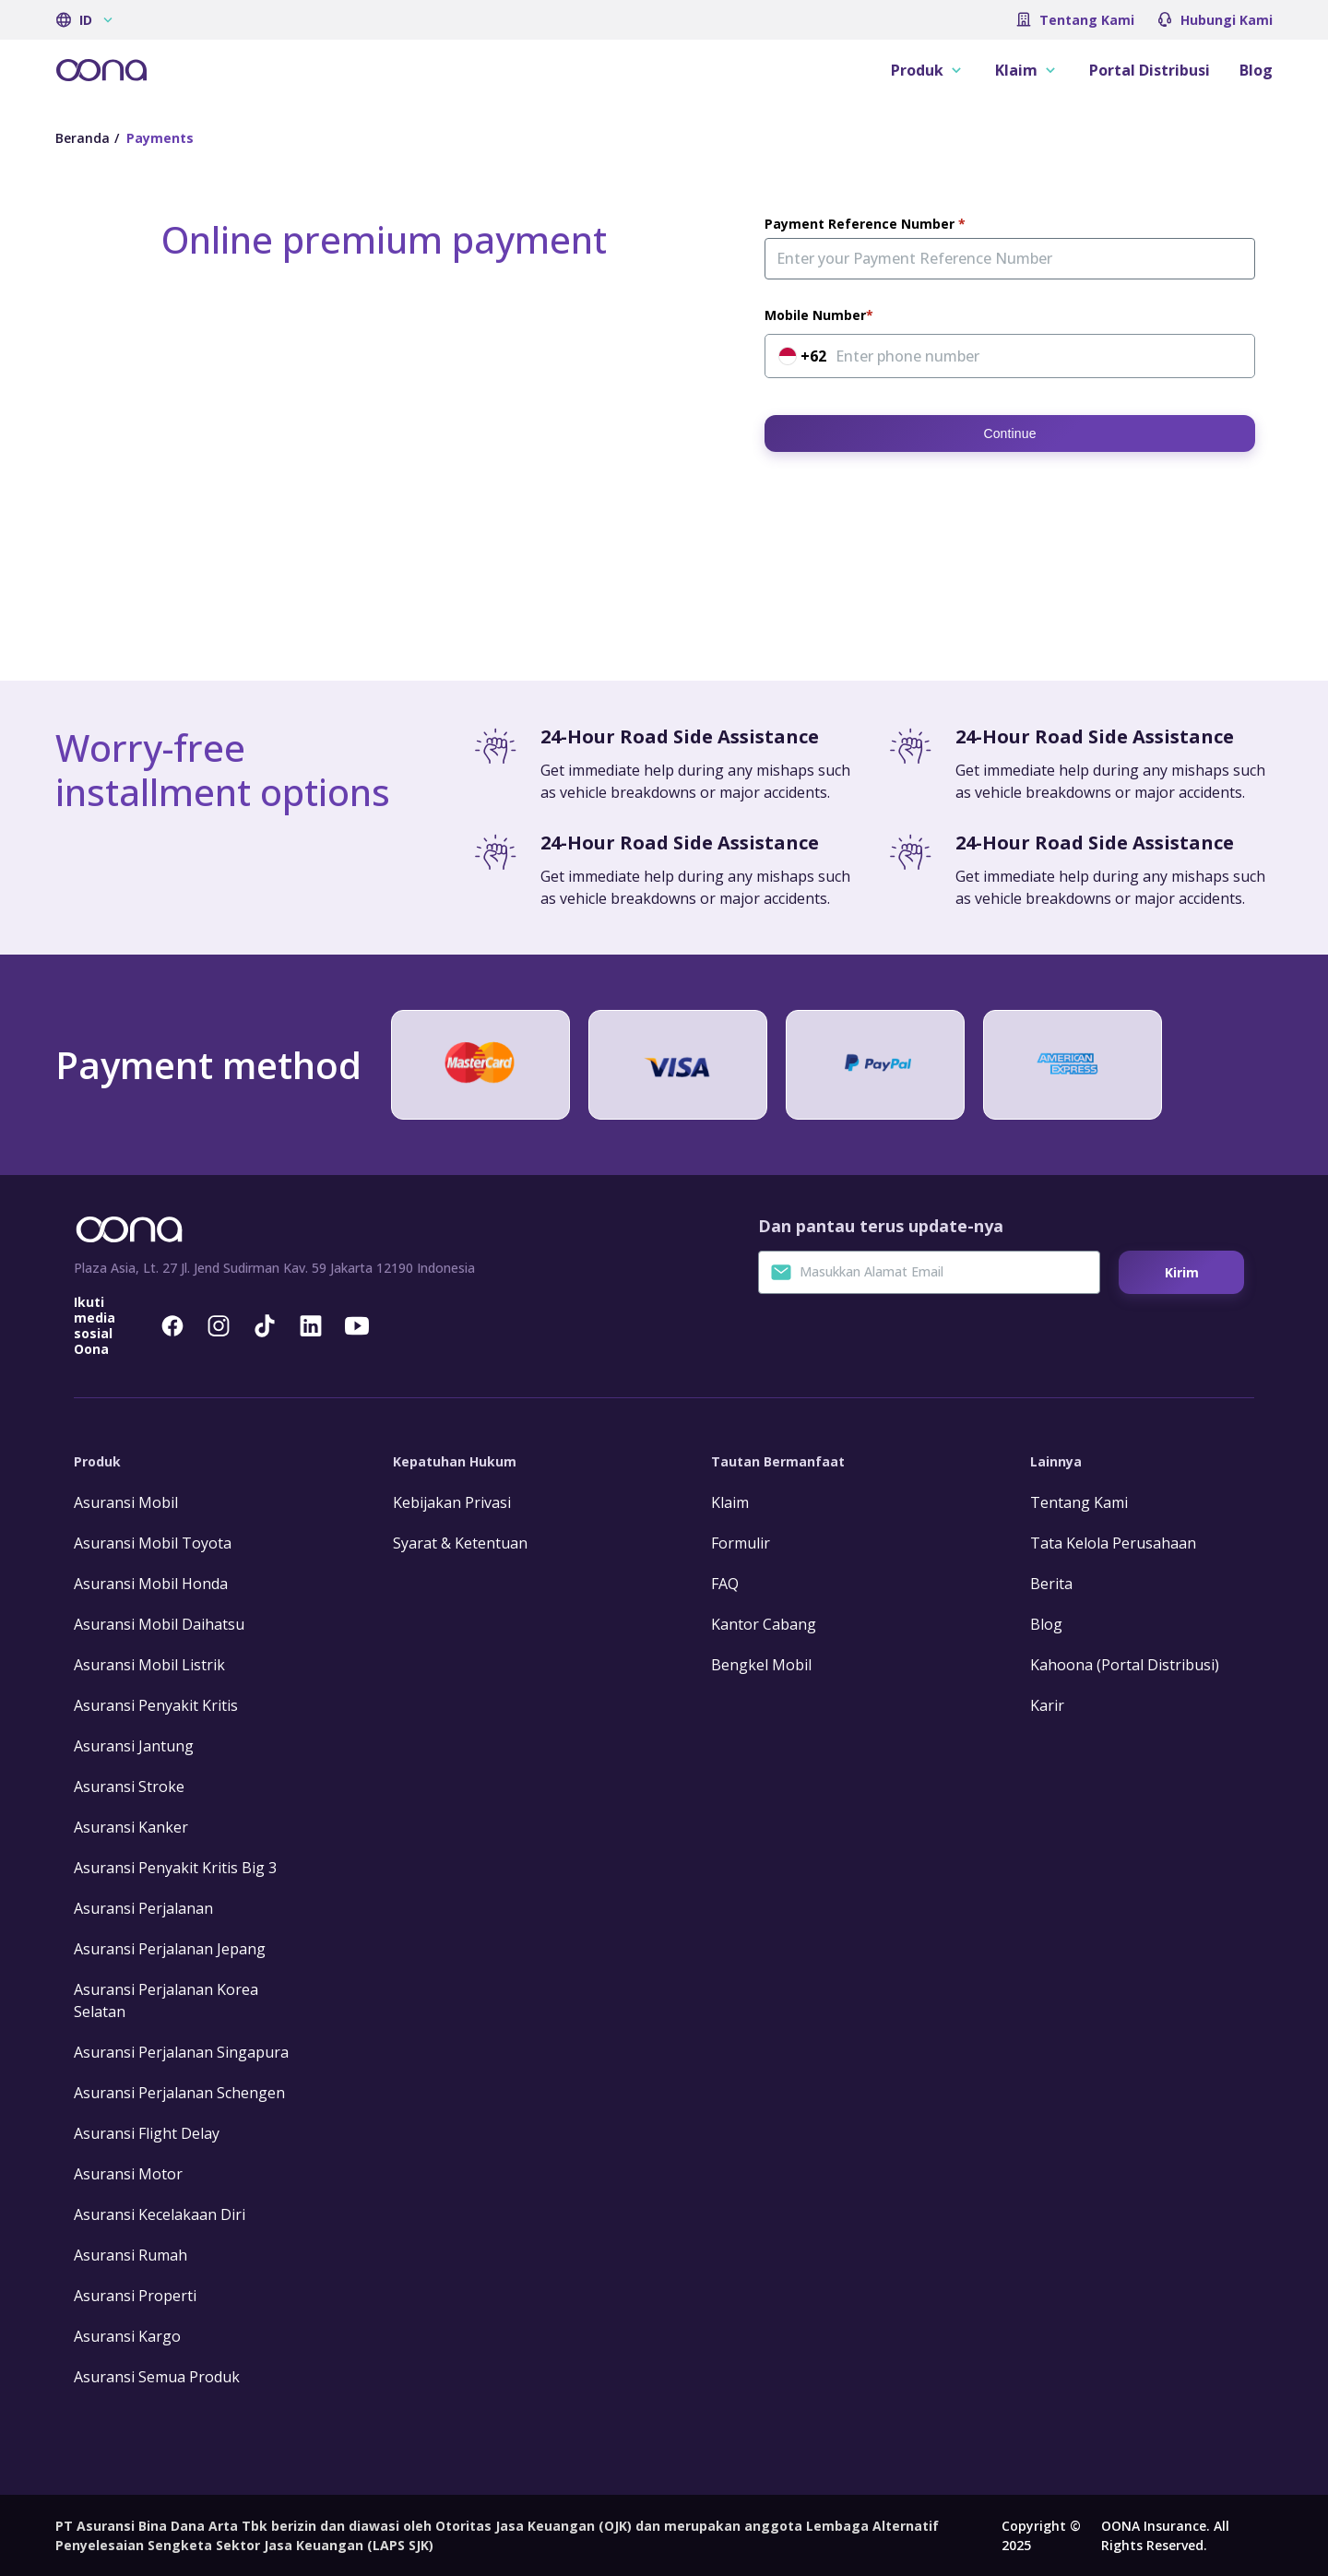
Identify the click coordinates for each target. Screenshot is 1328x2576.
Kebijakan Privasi (452, 1502)
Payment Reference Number (861, 224)
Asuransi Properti (135, 2295)
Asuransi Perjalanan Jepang (170, 1949)
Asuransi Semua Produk (157, 2377)
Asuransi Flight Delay (146, 2133)
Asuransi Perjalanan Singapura (181, 2052)
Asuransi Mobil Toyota (152, 1543)
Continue (1009, 433)
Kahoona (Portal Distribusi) (1124, 1665)
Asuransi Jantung (134, 1746)
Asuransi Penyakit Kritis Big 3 (175, 1868)
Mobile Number (815, 315)
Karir (1047, 1705)
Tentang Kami (1086, 20)
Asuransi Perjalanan (143, 1908)
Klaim (730, 1502)
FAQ (725, 1583)
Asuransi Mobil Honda (151, 1583)
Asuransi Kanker (131, 1827)
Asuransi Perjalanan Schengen (179, 2093)
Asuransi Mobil (126, 1502)
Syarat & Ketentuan (460, 1543)
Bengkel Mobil (761, 1665)
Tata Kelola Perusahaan (1113, 1543)
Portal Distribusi (1149, 70)
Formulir (740, 1543)
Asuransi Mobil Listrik (149, 1665)
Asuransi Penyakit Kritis (156, 1705)
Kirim (1182, 1272)
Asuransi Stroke (129, 1786)
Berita (1051, 1583)
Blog (1256, 70)
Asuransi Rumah (130, 2255)
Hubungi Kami (1226, 20)
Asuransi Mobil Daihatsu (159, 1624)
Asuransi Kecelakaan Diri (159, 2214)
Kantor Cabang (763, 1624)
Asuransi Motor (128, 2174)
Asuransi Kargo (127, 2336)
